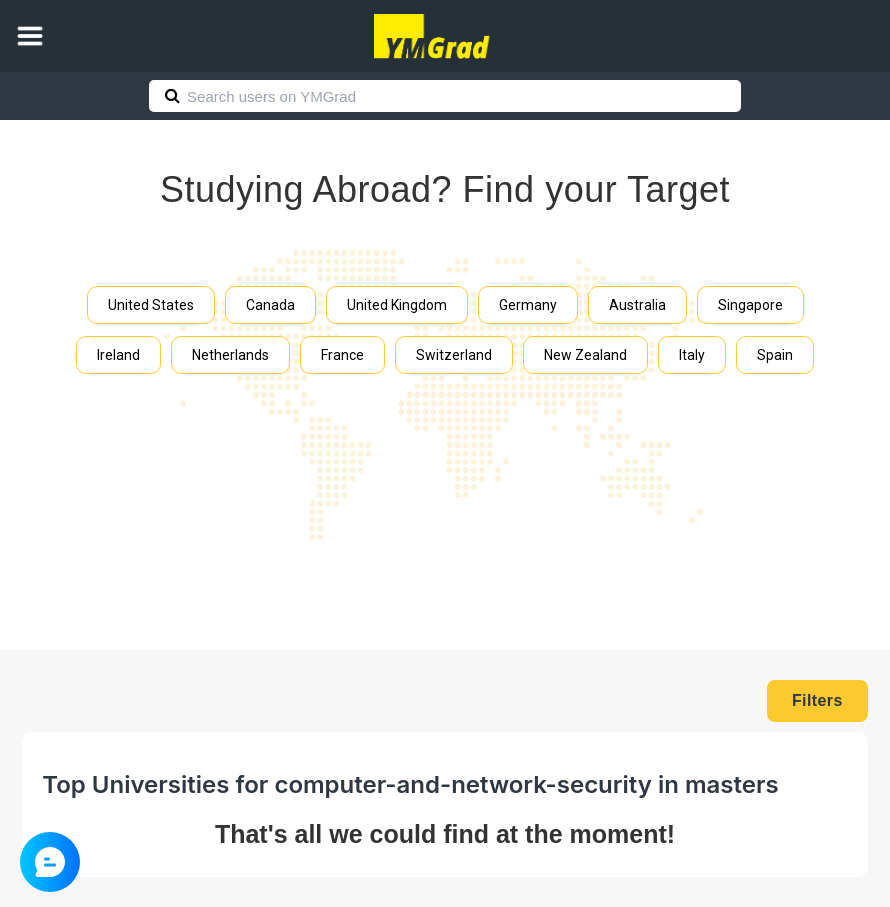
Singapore (750, 305)
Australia (637, 305)
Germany (528, 305)
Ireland (118, 355)
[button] (30, 36)
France (342, 355)
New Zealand (585, 355)
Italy (692, 355)
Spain (775, 355)
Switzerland (454, 355)
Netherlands (230, 355)
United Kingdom (397, 305)
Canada (270, 305)
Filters (817, 700)
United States (151, 305)
